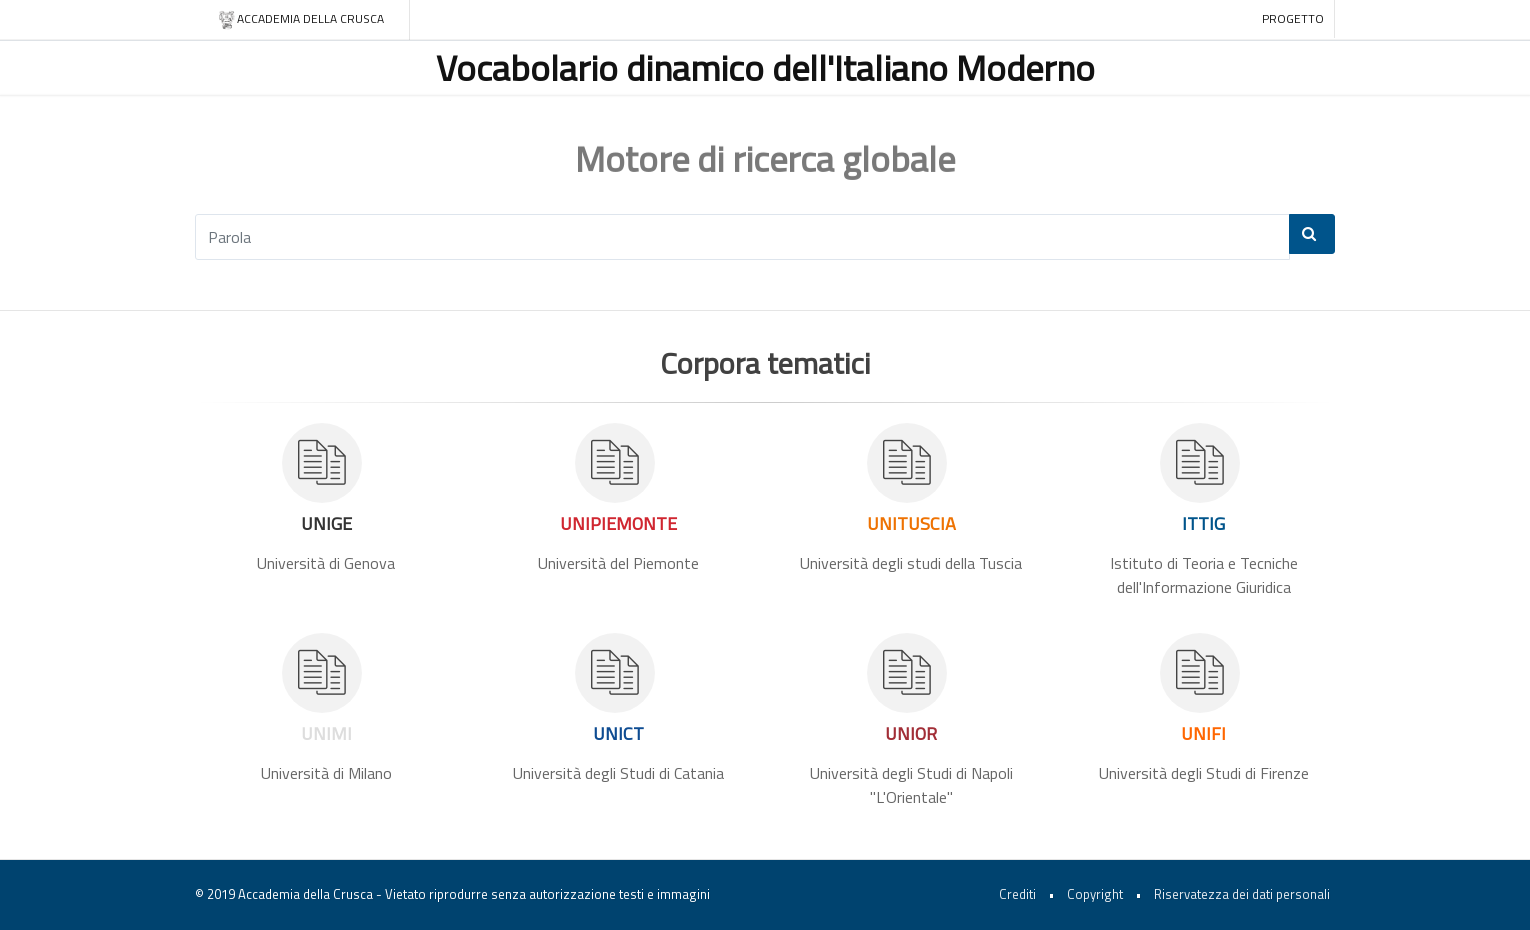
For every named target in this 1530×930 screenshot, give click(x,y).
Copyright (1095, 894)
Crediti (1017, 894)
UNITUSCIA (911, 523)
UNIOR (911, 733)
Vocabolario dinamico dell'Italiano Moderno (765, 67)
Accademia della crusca (300, 19)
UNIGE (326, 523)
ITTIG (1203, 523)
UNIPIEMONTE (618, 523)
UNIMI (326, 733)
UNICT (618, 733)
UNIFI (1203, 733)
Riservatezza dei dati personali (1242, 894)
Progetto (1293, 18)
